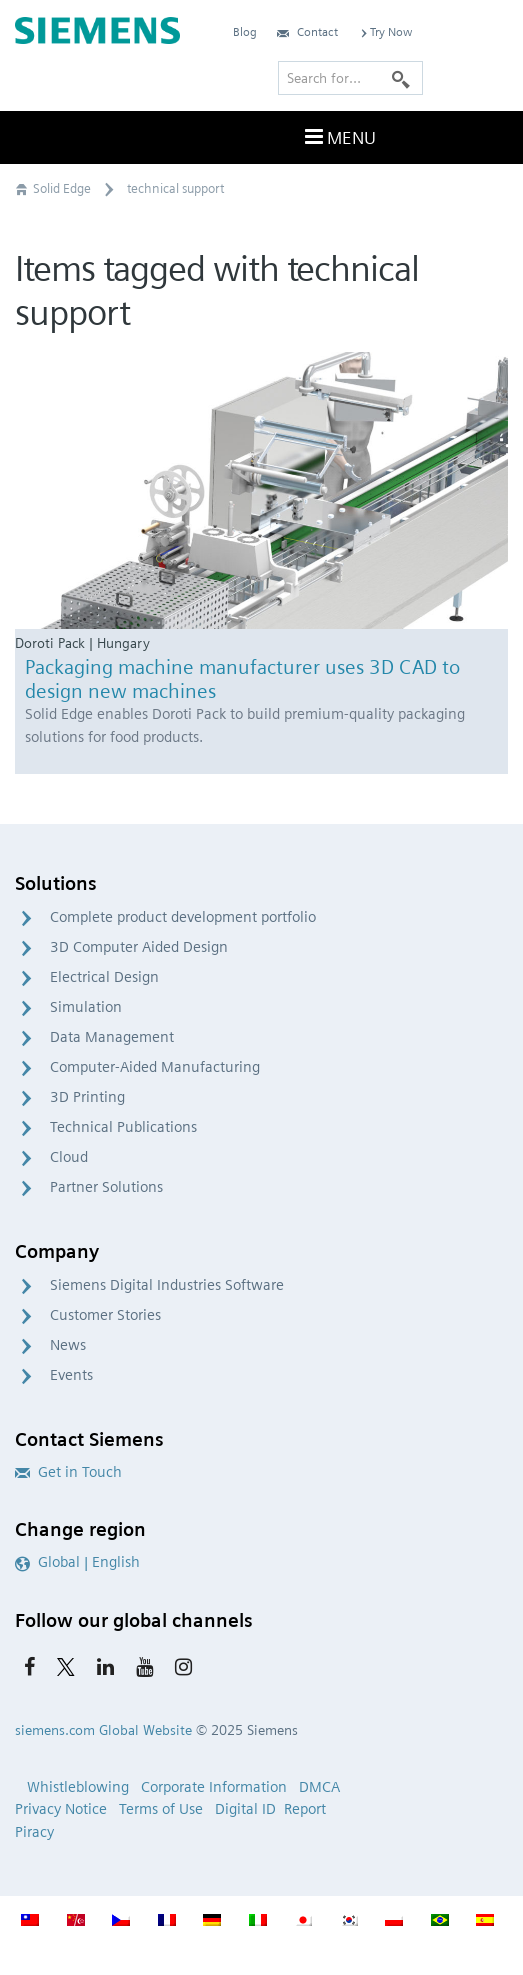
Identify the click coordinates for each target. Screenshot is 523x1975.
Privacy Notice (61, 1809)
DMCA (319, 1787)
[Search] (401, 78)
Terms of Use (161, 1809)
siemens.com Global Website (103, 1730)
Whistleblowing (78, 1787)
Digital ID (245, 1809)
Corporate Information (214, 1787)
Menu (338, 137)
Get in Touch (68, 1472)
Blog (245, 31)
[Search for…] (350, 78)
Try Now (385, 31)
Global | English (77, 1562)
